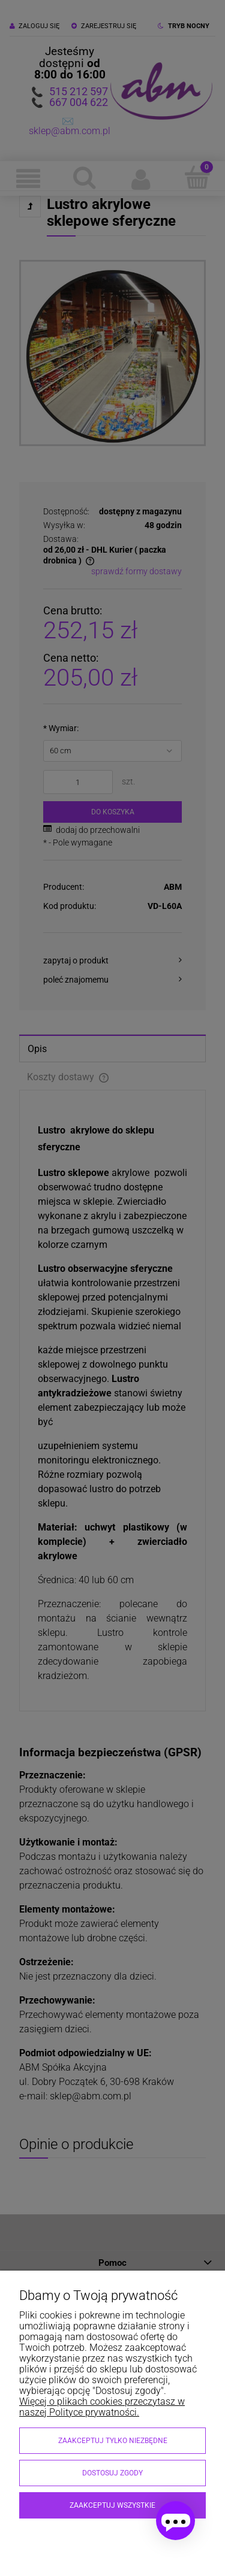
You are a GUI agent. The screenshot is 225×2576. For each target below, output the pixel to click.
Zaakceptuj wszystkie (112, 2505)
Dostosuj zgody (112, 2473)
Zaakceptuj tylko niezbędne (112, 2440)
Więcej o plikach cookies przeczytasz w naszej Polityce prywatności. (102, 2407)
